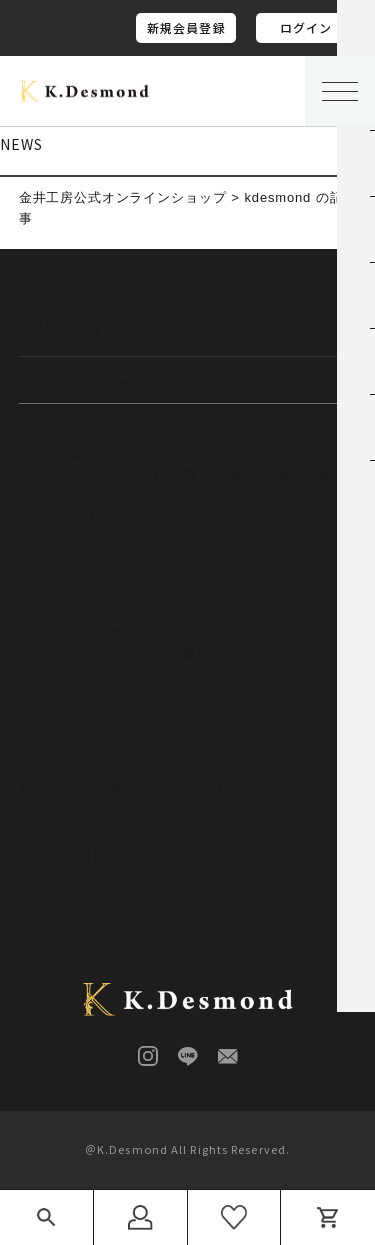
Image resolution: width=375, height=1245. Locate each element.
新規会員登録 (186, 27)
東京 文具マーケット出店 (102, 720)
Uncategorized (131, 382)
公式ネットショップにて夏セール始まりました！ (182, 652)
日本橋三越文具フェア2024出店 (125, 787)
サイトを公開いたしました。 (115, 854)
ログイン (306, 27)
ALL (48, 382)
